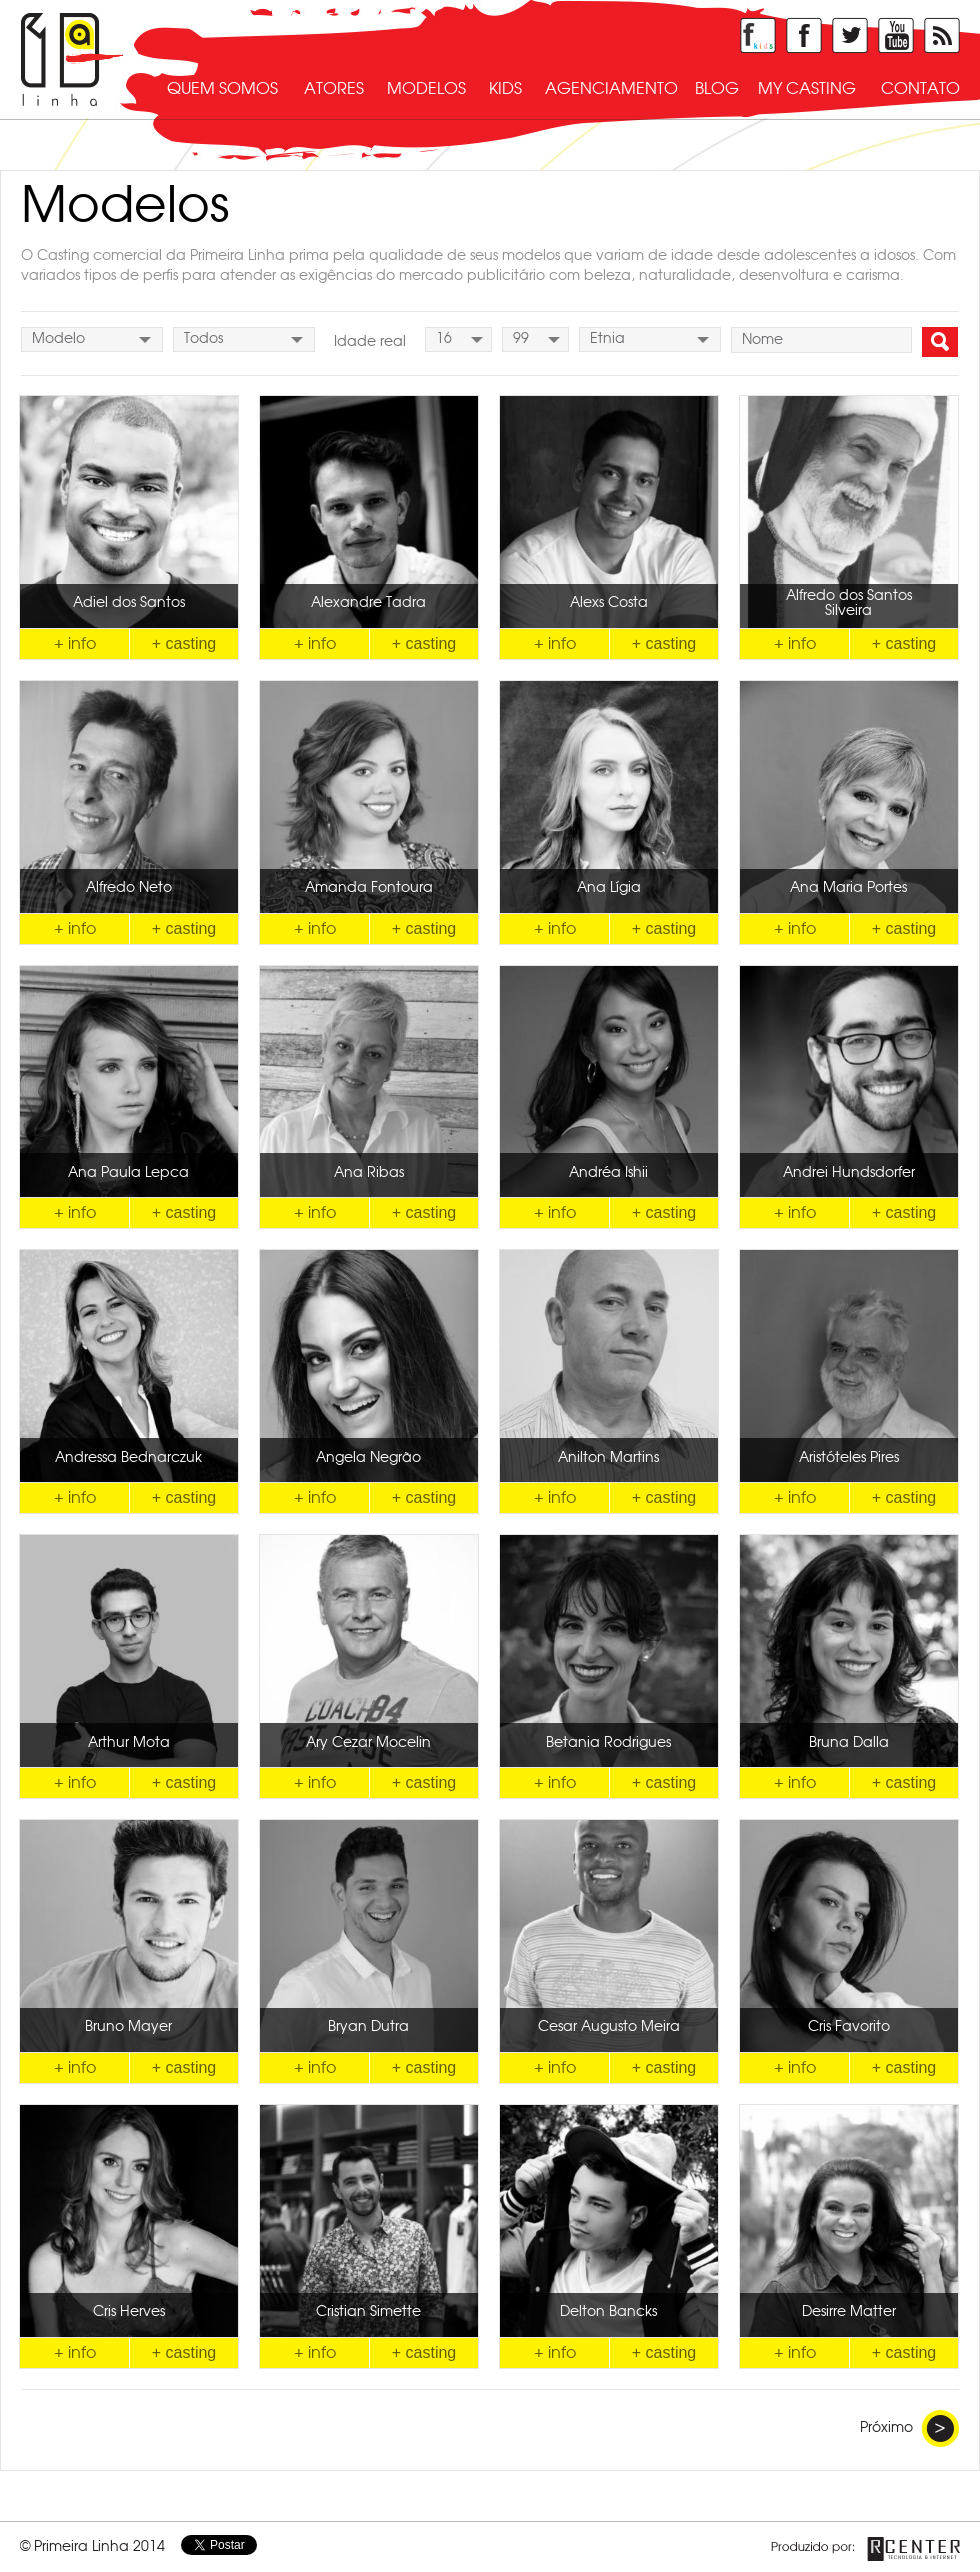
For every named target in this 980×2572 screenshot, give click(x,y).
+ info (75, 644)
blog (717, 89)
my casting (807, 89)
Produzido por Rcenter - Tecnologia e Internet (865, 2549)
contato (920, 89)
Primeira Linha (72, 59)
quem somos (222, 89)
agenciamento (611, 89)
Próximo (909, 2428)
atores (334, 89)
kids (505, 89)
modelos (426, 89)
